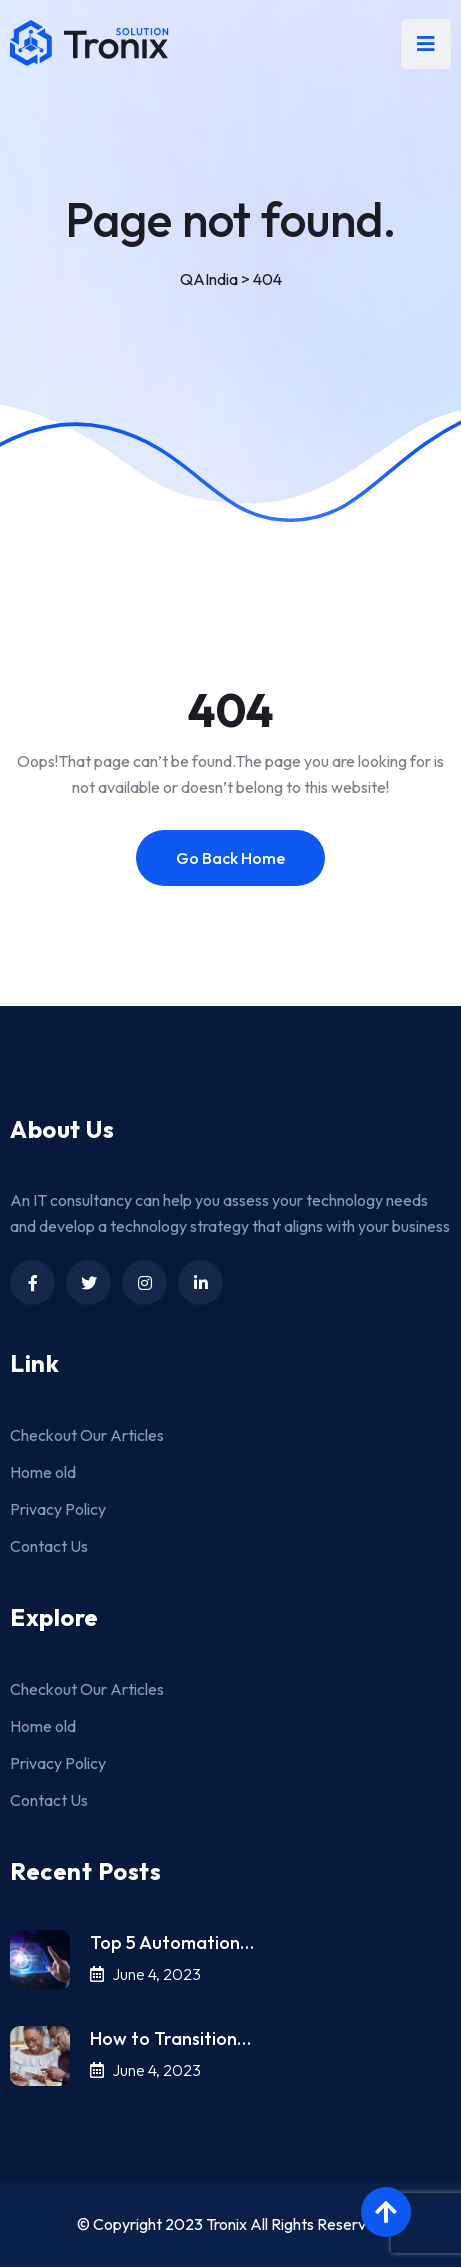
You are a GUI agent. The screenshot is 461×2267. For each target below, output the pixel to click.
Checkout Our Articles (87, 1435)
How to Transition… (170, 2038)
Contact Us (49, 1546)
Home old (43, 1472)
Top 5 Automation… (172, 1942)
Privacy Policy (58, 1509)
